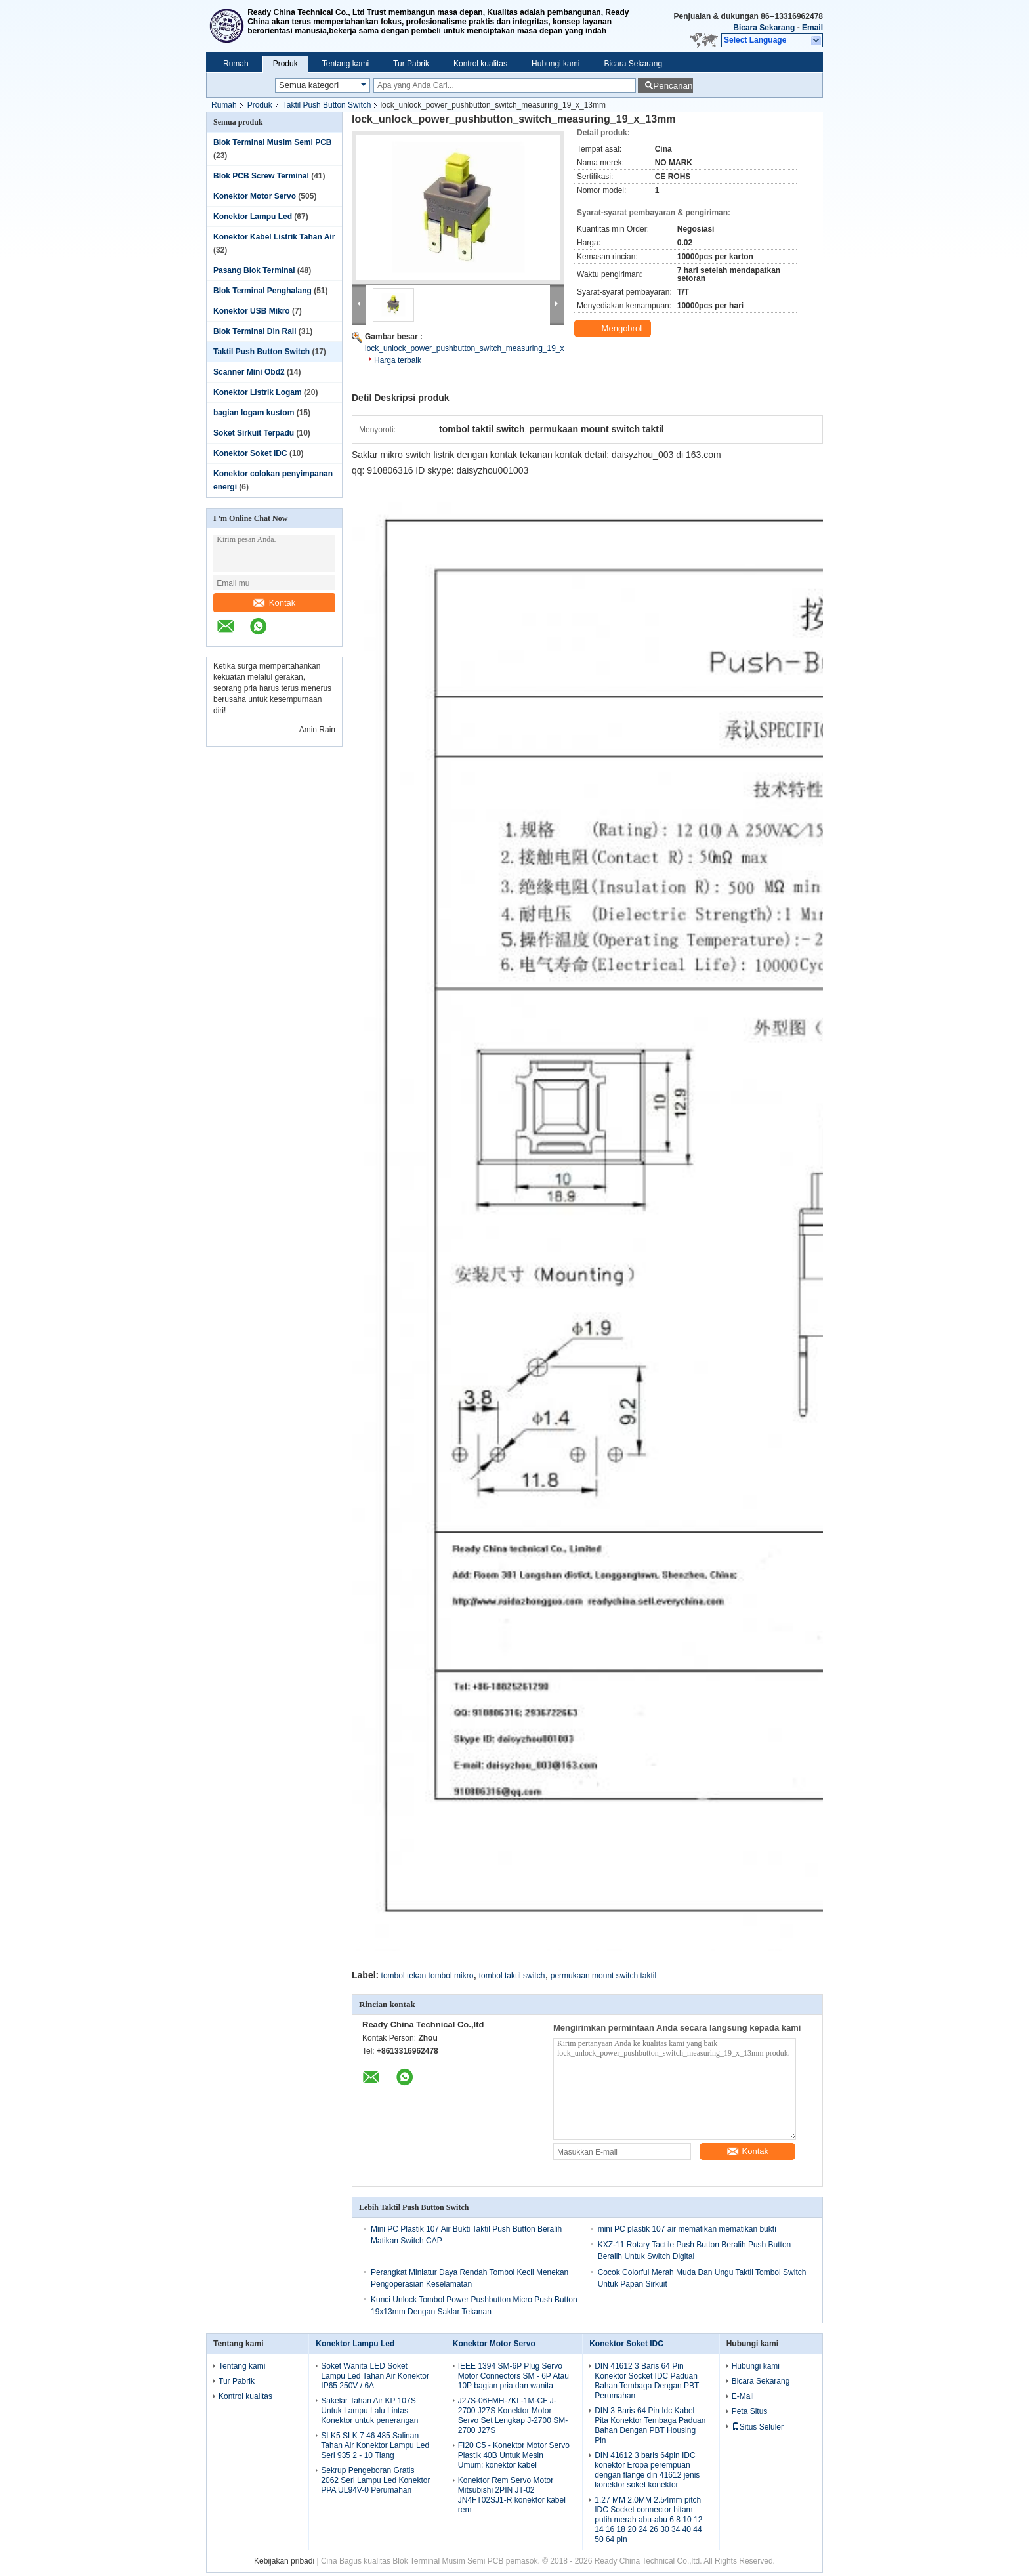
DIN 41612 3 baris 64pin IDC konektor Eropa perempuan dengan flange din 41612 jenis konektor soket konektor (647, 2470)
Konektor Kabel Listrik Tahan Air (274, 236)
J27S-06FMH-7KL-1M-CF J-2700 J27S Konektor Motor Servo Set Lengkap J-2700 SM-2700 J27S (513, 2415)
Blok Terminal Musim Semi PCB (272, 142)
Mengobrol (614, 328)
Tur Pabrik (411, 63)
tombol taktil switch (512, 1975)
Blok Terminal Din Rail (254, 331)
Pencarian (672, 86)
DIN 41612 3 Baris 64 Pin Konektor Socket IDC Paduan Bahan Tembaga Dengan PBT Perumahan (647, 2380)
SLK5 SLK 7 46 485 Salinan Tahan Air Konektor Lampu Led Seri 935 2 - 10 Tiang (375, 2445)
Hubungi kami (555, 63)
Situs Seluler (758, 2427)
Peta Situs (750, 2411)
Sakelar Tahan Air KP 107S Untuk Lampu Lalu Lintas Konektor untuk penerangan (369, 2410)
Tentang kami (345, 63)
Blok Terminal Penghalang (262, 290)
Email (812, 27)
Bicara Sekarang (764, 27)
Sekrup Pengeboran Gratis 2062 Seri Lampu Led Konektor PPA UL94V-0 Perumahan (375, 2480)
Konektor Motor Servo (254, 196)
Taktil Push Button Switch (327, 105)
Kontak (274, 603)
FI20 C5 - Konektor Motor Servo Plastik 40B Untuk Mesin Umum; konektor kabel (514, 2455)
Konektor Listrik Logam (257, 392)
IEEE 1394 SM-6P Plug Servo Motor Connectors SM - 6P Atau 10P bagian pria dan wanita (513, 2375)
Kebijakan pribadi (284, 2561)
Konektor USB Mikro (251, 311)
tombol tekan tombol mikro (427, 1975)
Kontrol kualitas (480, 63)
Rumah (236, 63)
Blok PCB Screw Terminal (261, 175)
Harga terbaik (397, 360)
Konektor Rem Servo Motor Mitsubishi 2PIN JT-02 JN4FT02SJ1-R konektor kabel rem (512, 2495)
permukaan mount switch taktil (603, 1975)
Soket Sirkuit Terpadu (253, 433)
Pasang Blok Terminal (254, 270)
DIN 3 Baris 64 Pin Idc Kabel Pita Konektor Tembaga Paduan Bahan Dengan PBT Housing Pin (650, 2425)
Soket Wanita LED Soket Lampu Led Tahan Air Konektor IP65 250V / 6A (375, 2375)
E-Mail (743, 2396)
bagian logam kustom (253, 412)
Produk (285, 63)
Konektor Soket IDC (250, 453)
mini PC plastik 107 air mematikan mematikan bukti (687, 2228)
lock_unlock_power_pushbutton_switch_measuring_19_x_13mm (478, 348)
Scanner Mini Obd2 (249, 372)
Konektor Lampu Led (252, 216)
